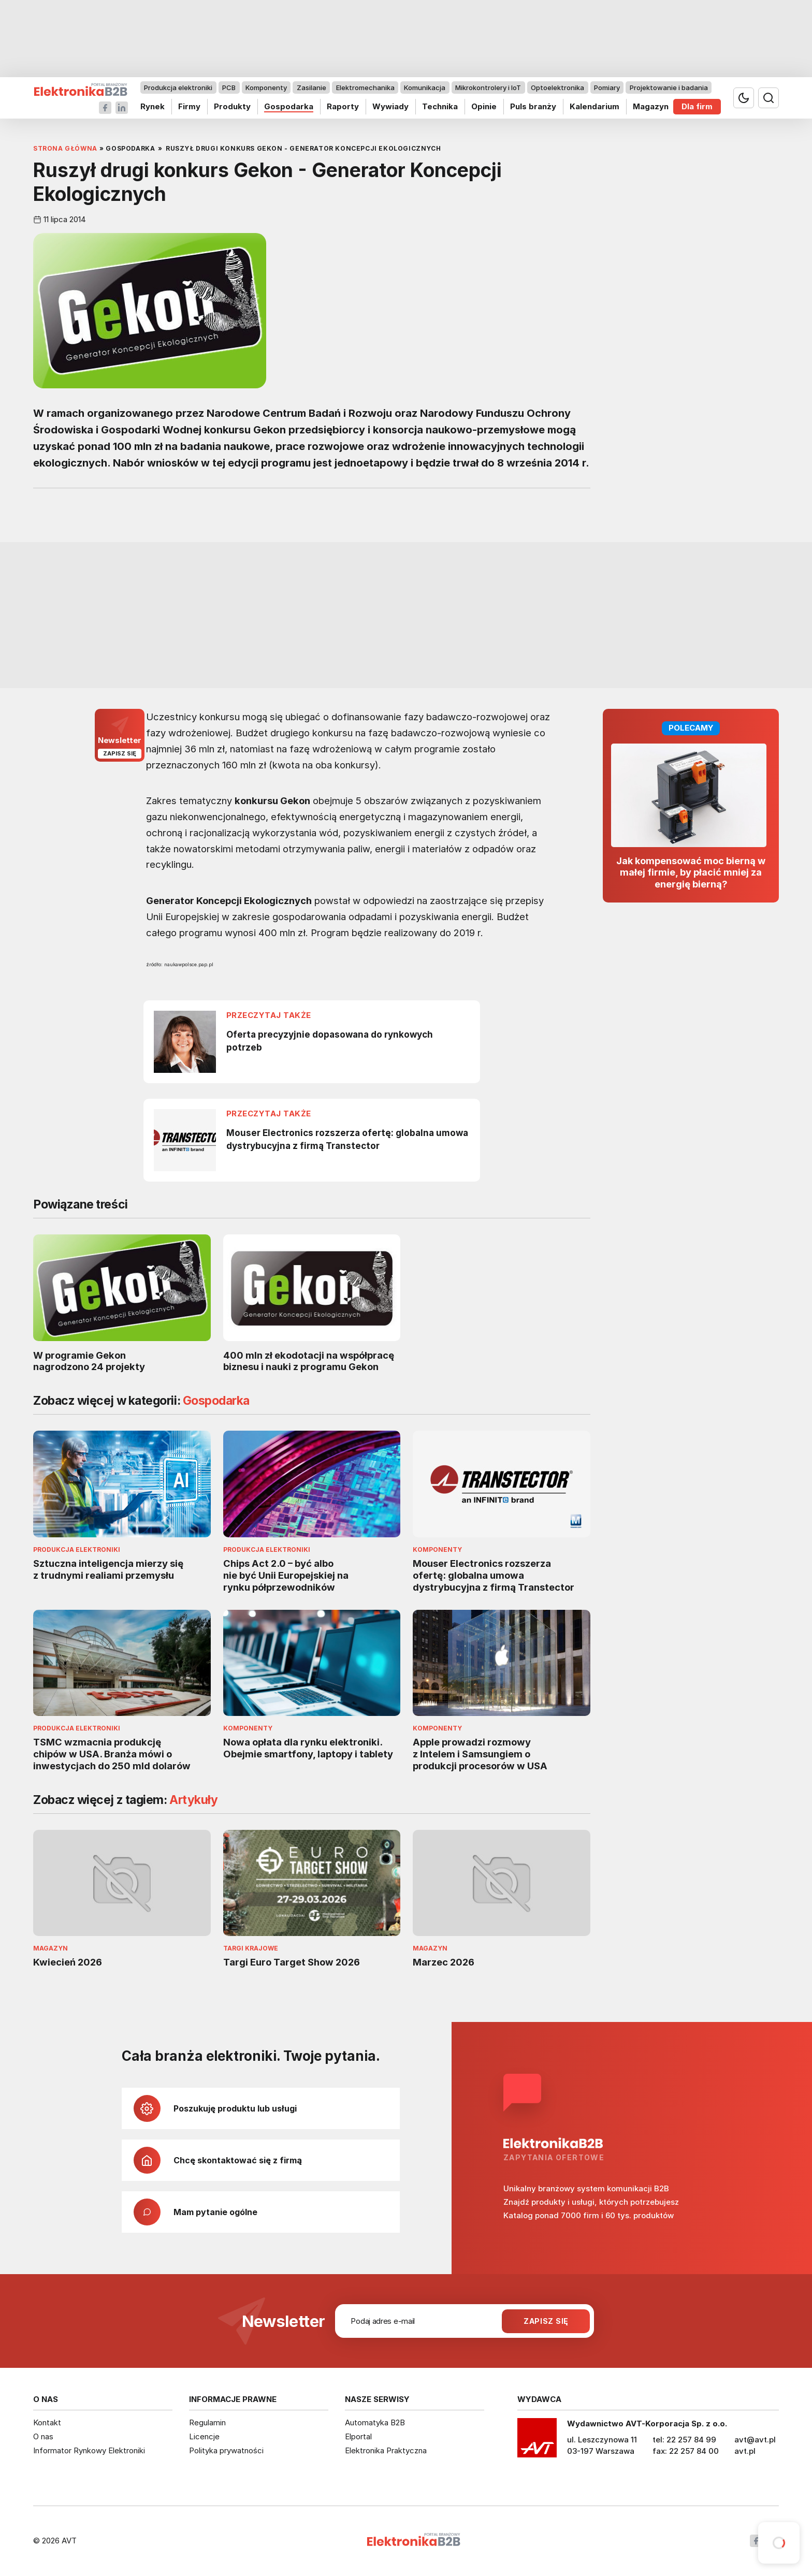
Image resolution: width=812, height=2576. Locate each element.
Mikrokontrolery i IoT (488, 87)
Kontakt (47, 2422)
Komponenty (266, 87)
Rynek (152, 106)
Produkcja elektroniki (178, 87)
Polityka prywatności (226, 2450)
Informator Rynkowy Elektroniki (89, 2450)
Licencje (204, 2436)
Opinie (484, 106)
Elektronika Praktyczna (386, 2450)
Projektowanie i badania (669, 87)
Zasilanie (311, 87)
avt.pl (745, 2451)
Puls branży (533, 106)
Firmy (189, 106)
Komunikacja (424, 87)
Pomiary (607, 87)
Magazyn (651, 106)
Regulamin (207, 2422)
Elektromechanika (365, 87)
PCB (229, 87)
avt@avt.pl (755, 2439)
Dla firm (697, 106)
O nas (43, 2436)
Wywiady (390, 106)
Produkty (232, 106)
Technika (440, 106)
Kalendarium (594, 106)
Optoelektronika (557, 87)
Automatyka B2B (375, 2422)
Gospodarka (288, 106)
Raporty (343, 106)
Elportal (358, 2436)
